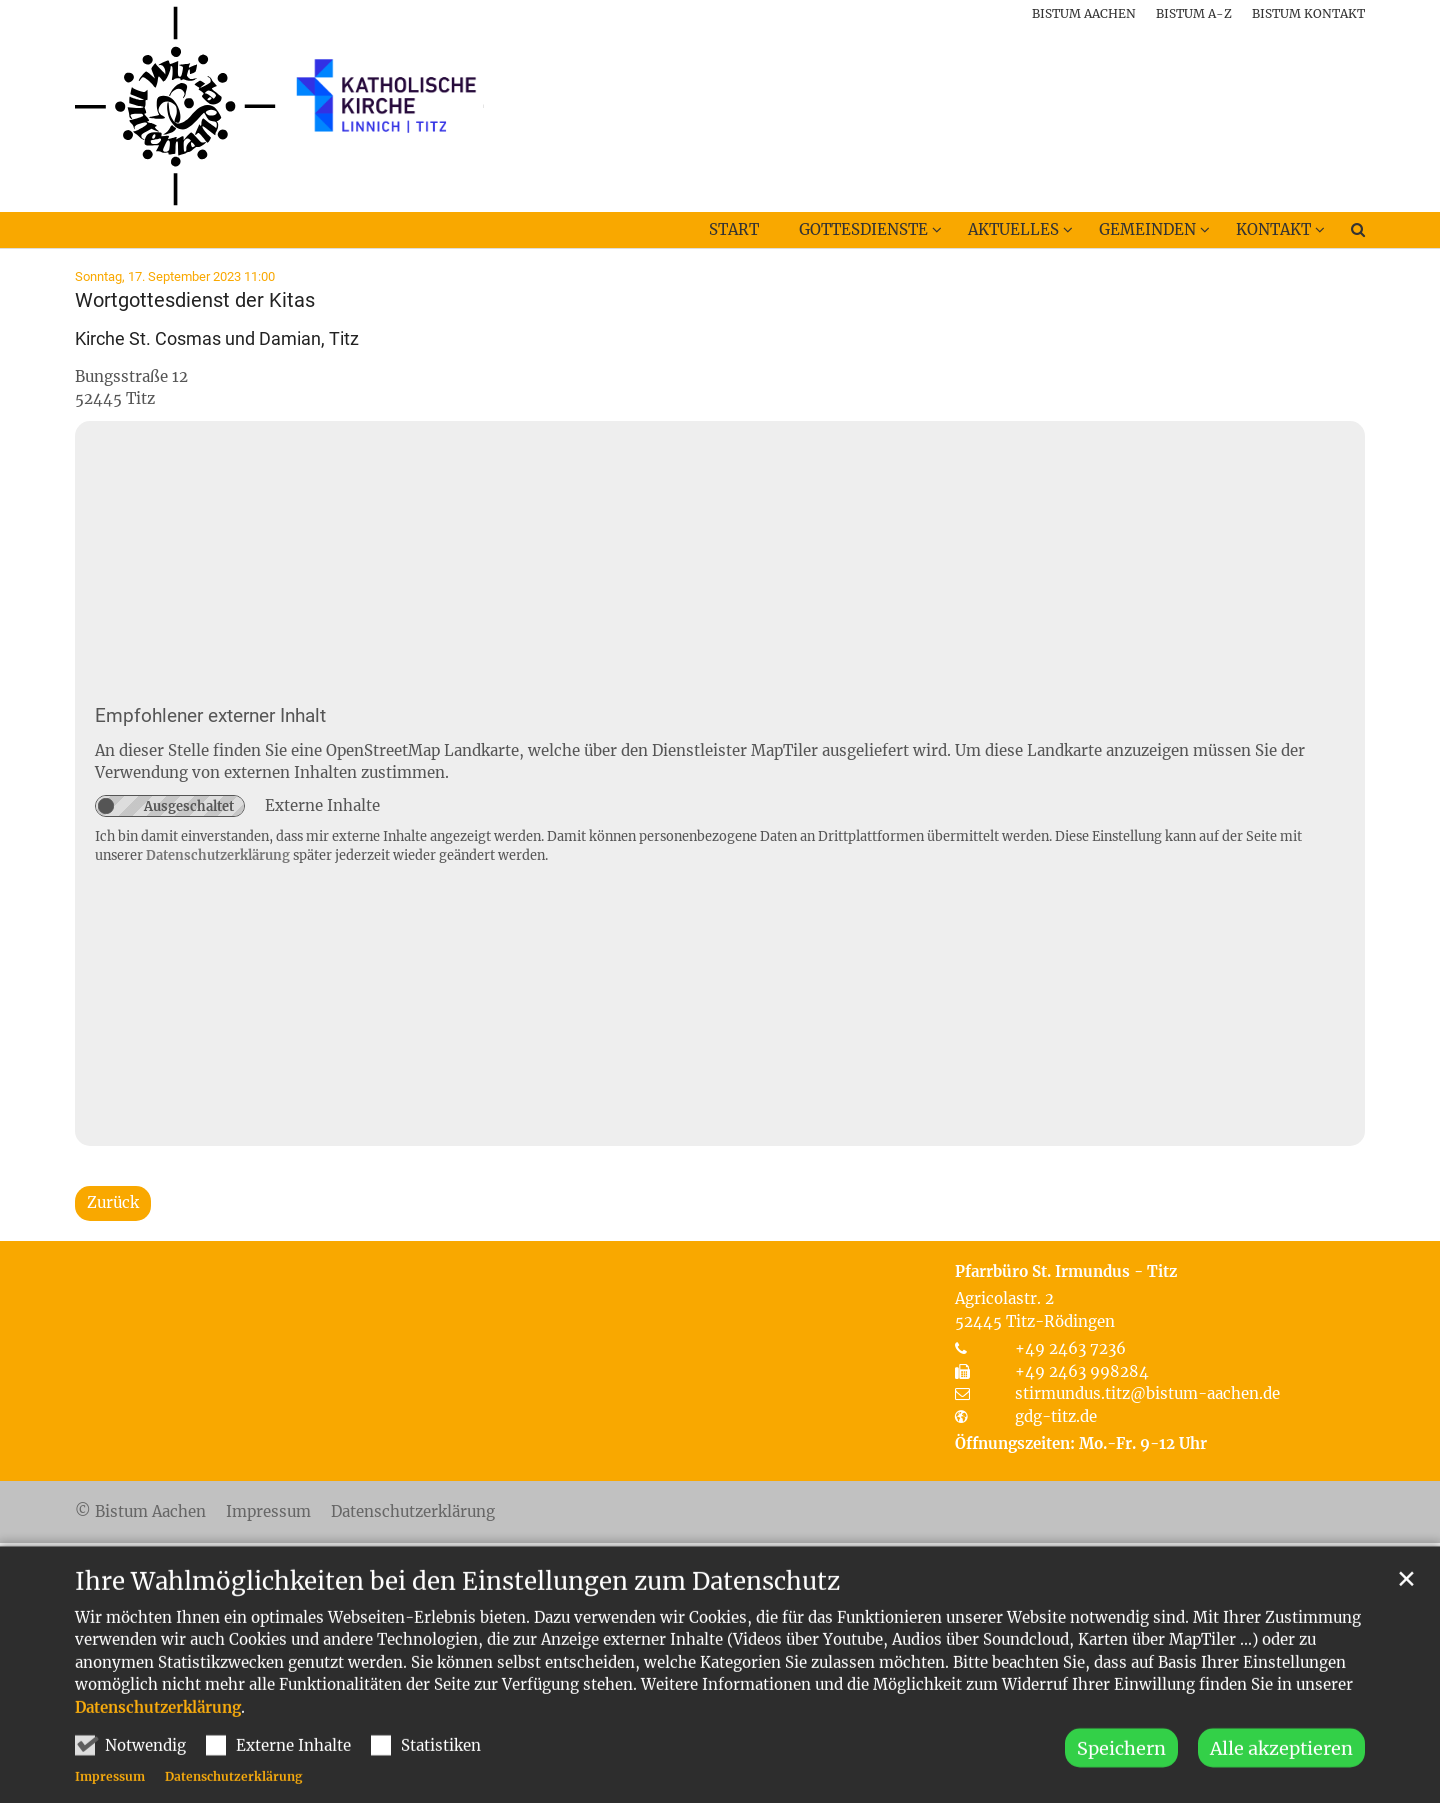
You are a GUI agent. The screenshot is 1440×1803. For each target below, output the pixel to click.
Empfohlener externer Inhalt (210, 716)
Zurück (113, 1202)
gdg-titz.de (1056, 1416)
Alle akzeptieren (1281, 1782)
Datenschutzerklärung (158, 1740)
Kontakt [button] (1273, 229)
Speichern (1121, 1782)
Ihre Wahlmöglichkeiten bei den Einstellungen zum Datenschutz (457, 1615)
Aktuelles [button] (1013, 229)
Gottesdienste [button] (863, 229)
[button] (1345, 234)
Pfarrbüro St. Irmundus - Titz (1066, 1271)
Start (734, 229)
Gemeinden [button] (1147, 229)
